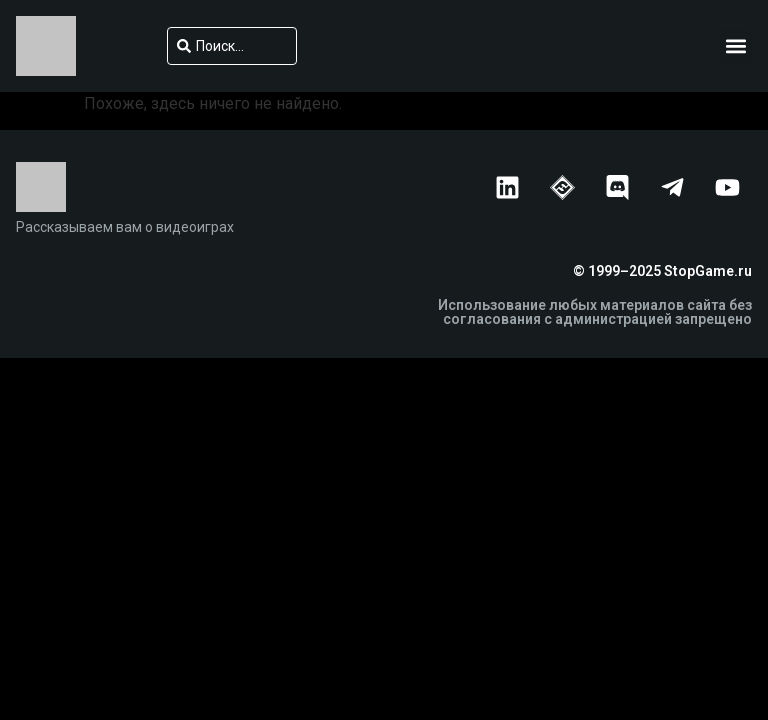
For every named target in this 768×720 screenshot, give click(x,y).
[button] (735, 46)
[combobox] (232, 46)
